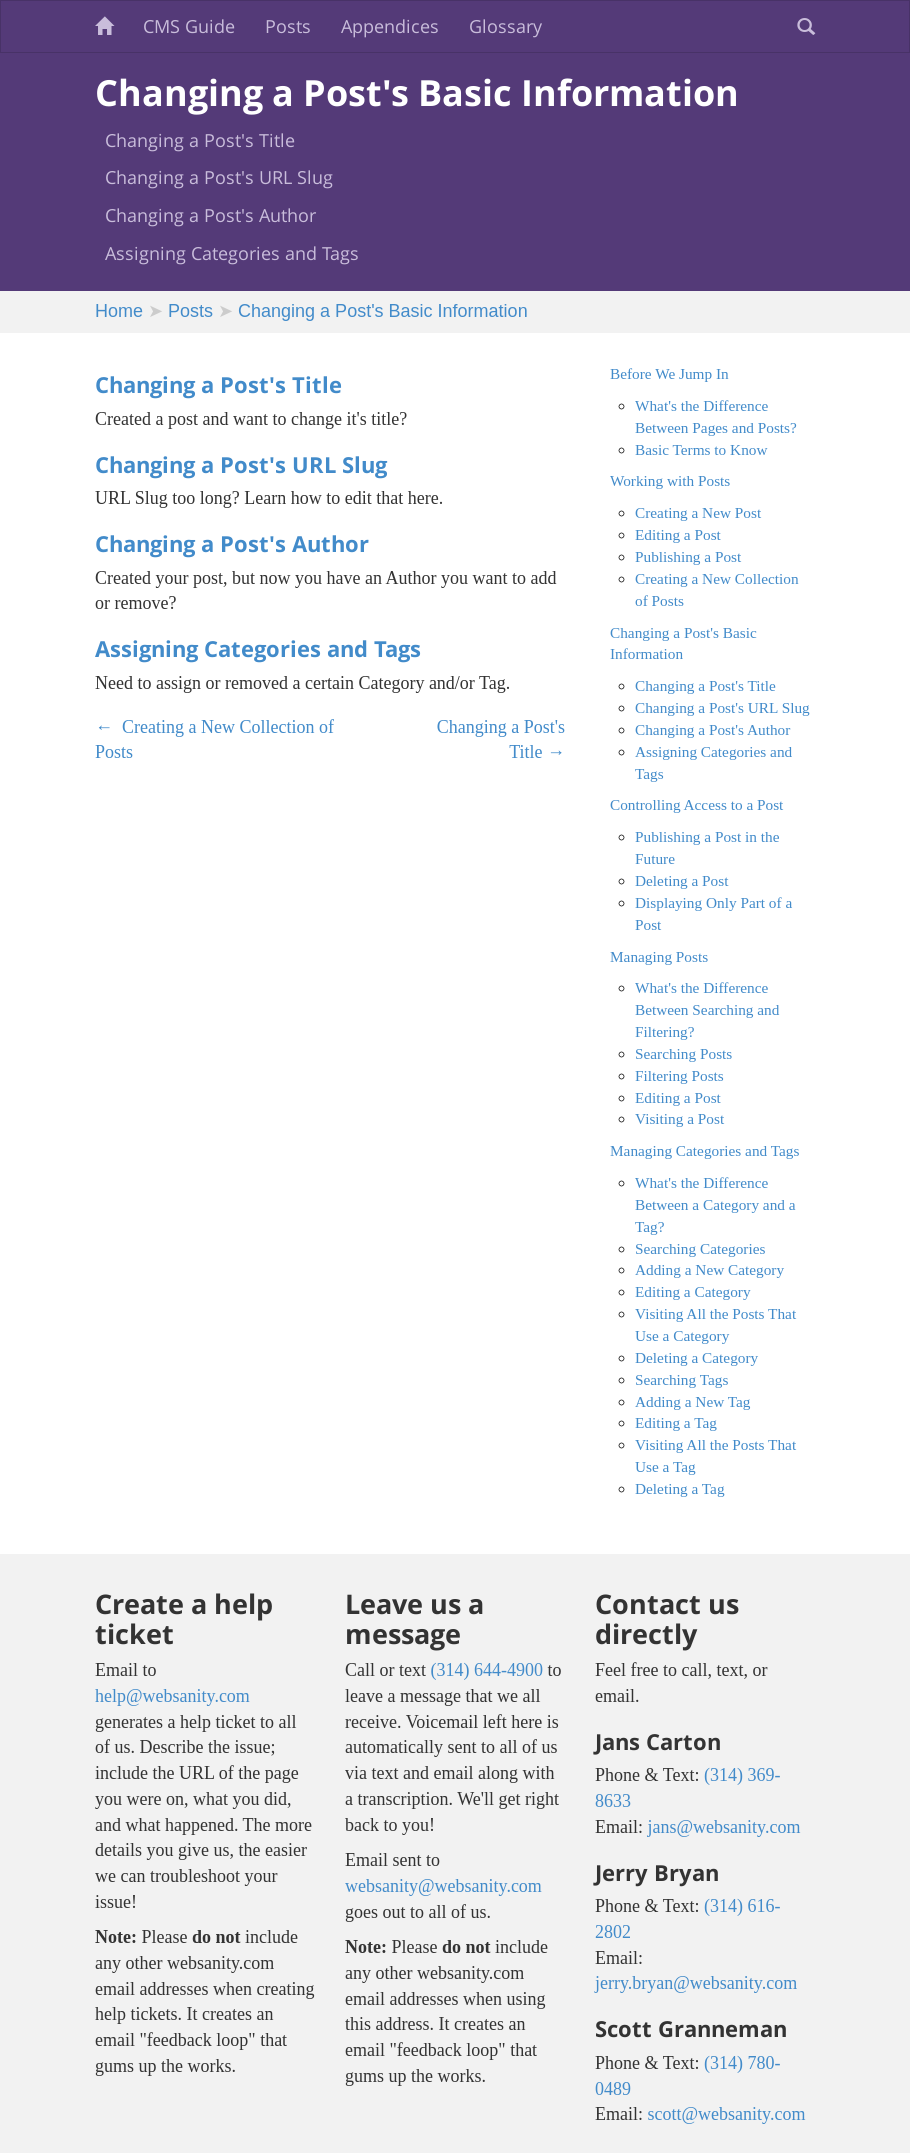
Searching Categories (700, 1248)
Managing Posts (659, 956)
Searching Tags (681, 1379)
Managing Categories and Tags (704, 1150)
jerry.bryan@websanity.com (696, 1983)
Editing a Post (678, 534)
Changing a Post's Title (200, 140)
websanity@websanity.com (443, 1886)
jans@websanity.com (724, 1827)
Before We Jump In (669, 373)
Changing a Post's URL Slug (219, 177)
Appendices (390, 26)
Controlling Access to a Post (696, 804)
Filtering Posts (679, 1075)
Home (119, 311)
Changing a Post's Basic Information (383, 311)
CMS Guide (189, 26)
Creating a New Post (698, 512)
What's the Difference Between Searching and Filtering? (707, 1009)
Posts (288, 26)
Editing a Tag (676, 1422)
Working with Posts (670, 480)
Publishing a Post (688, 556)
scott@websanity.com (727, 2114)
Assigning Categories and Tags (232, 253)
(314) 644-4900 (486, 1670)
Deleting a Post (681, 880)
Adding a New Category (709, 1269)
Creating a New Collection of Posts (214, 740)
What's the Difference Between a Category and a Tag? (715, 1204)
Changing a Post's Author (210, 215)
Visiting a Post (679, 1118)
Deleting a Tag (680, 1488)
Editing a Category (693, 1291)
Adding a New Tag (692, 1401)
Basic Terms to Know (701, 449)
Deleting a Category (696, 1357)
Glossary (505, 26)
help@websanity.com (172, 1696)
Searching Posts (683, 1053)
